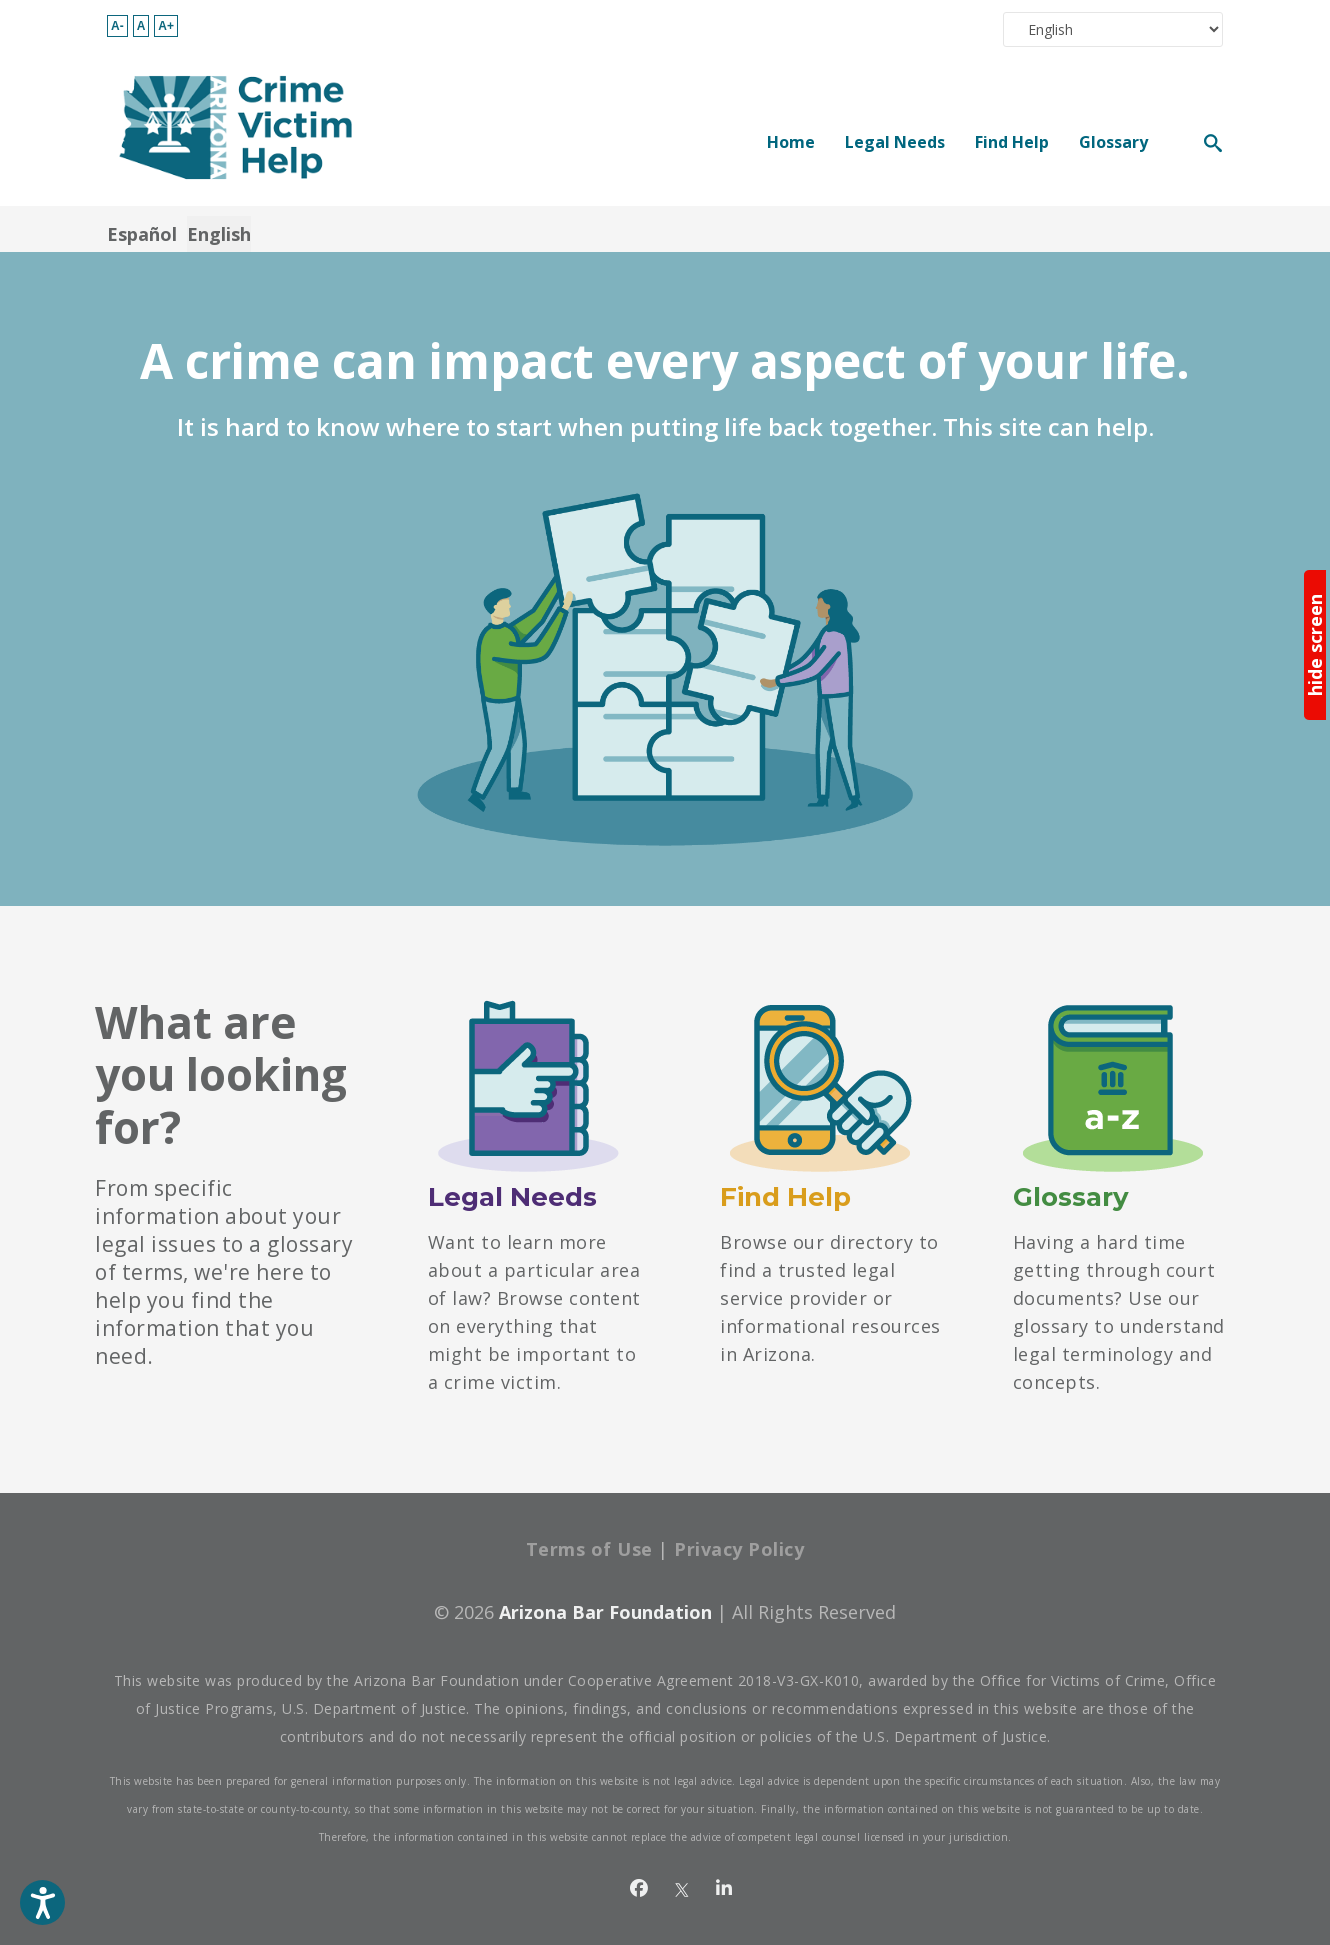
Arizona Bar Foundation (605, 1612)
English (219, 234)
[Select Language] (1113, 29)
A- (117, 26)
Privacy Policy (739, 1549)
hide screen (1315, 645)
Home (791, 141)
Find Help (1012, 141)
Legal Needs (895, 141)
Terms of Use (589, 1549)
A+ (166, 26)
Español (142, 234)
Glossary (1113, 141)
